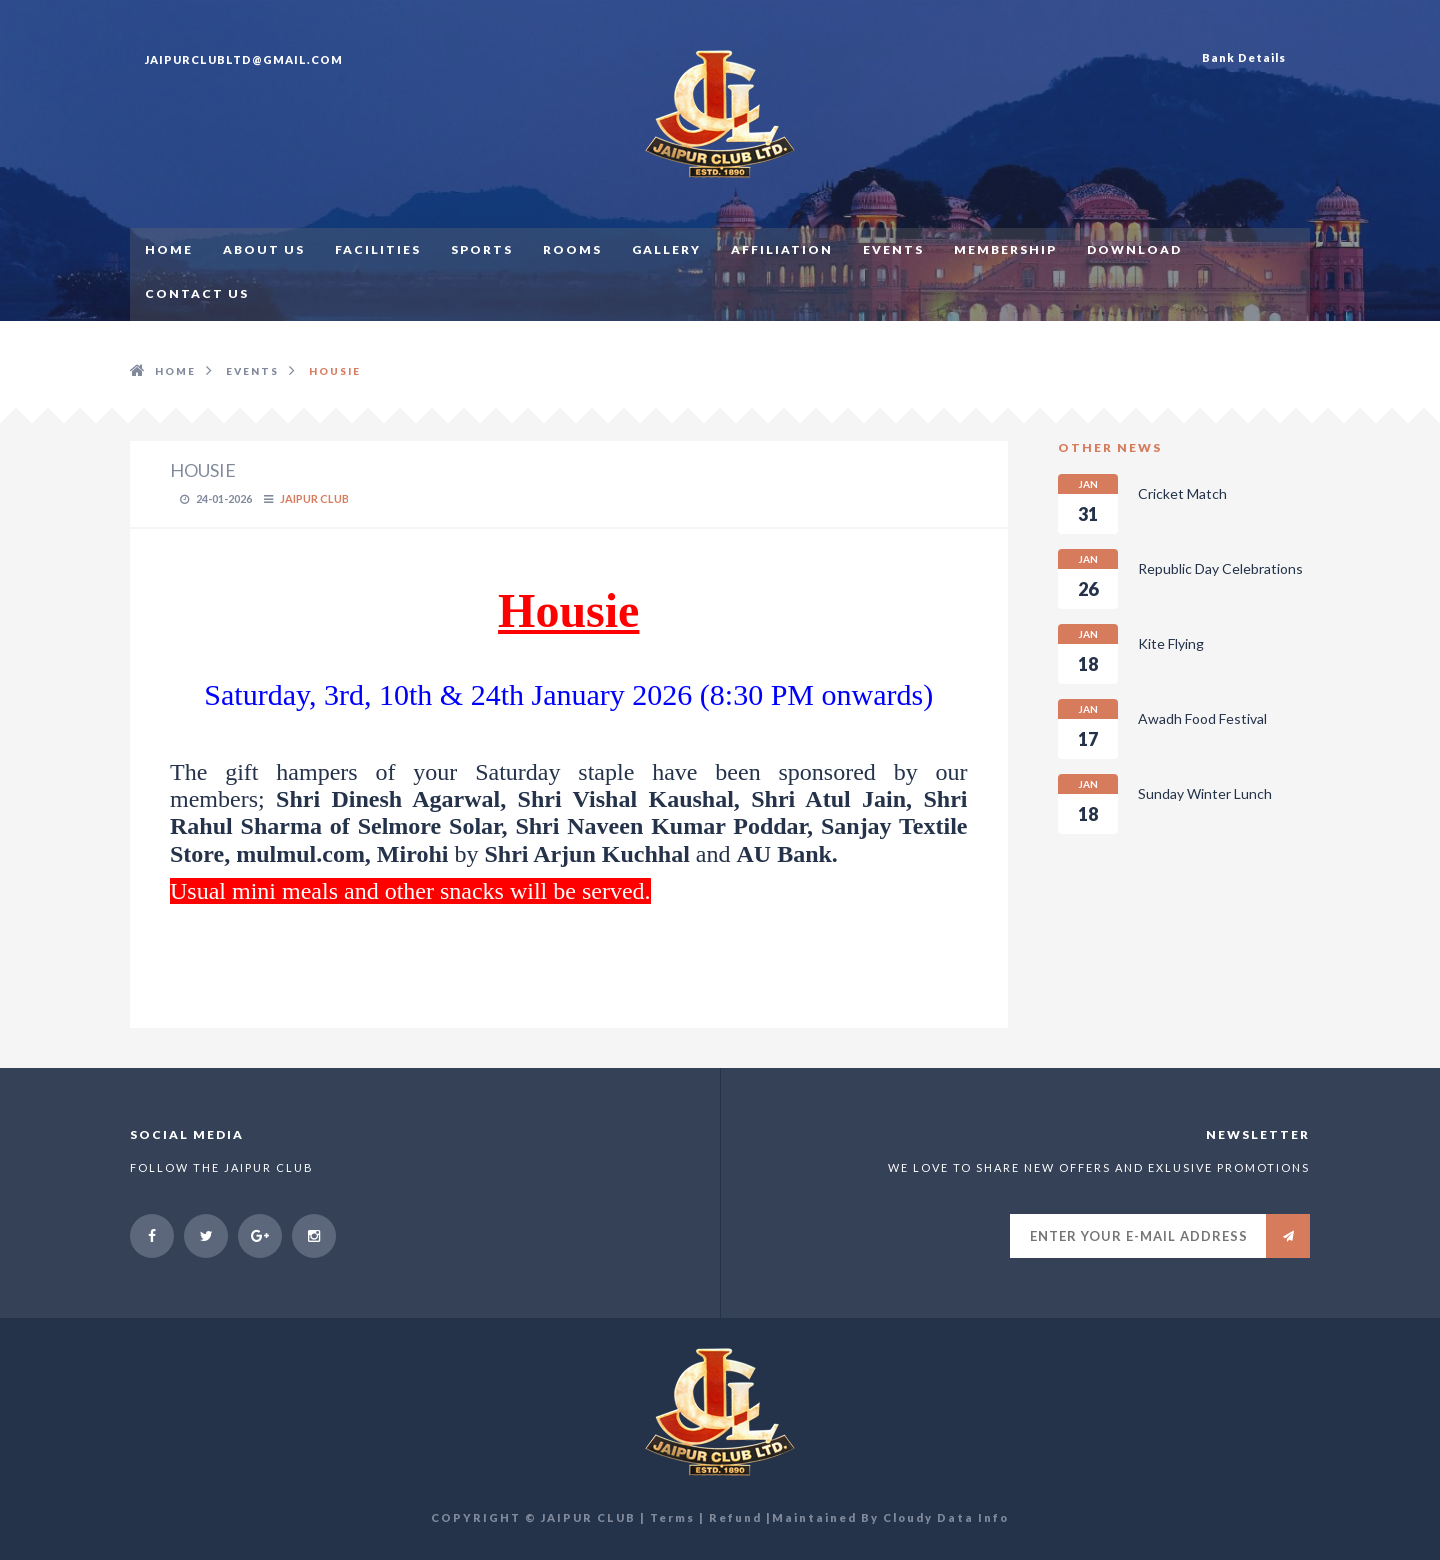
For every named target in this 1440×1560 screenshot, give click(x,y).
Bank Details (1244, 57)
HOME (169, 249)
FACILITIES (378, 249)
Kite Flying (1131, 654)
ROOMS (572, 249)
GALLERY (666, 249)
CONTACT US (197, 293)
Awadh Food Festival (1162, 729)
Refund (735, 1517)
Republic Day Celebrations (1180, 579)
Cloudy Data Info (946, 1517)
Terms (672, 1517)
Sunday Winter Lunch (1165, 804)
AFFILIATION (782, 249)
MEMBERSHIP (1005, 249)
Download (1134, 249)
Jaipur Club (314, 498)
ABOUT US (264, 249)
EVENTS (893, 249)
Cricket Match (1142, 504)
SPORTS (482, 249)
